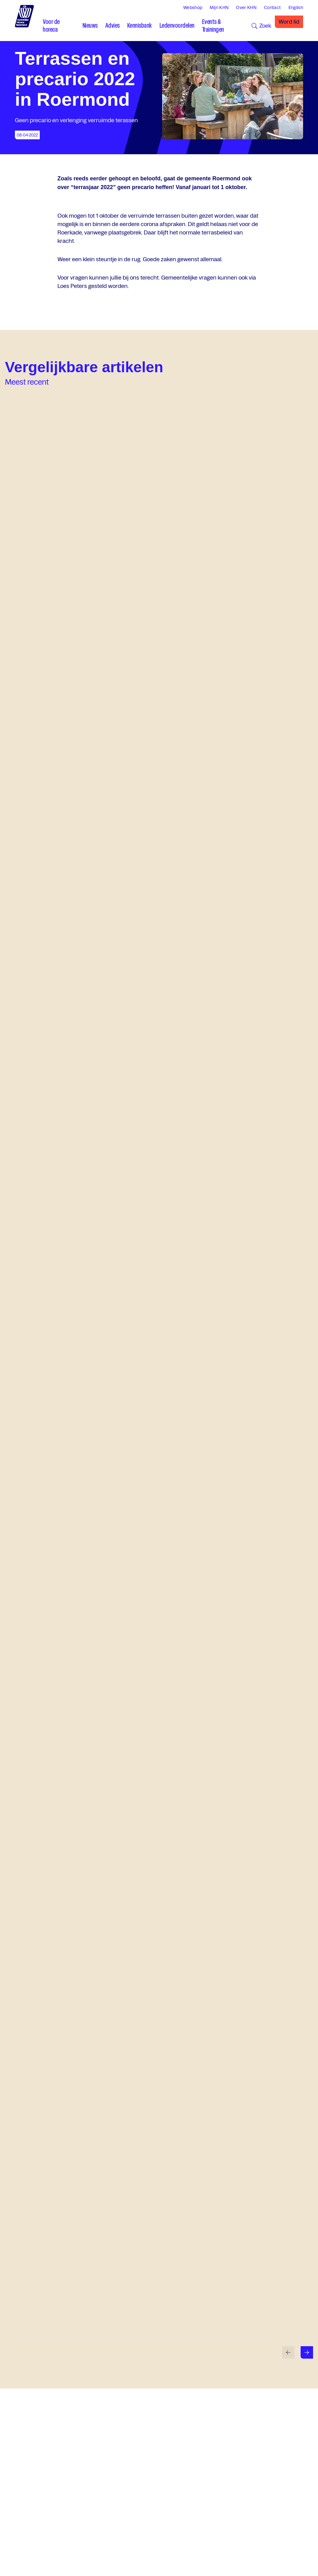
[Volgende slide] (307, 2352)
